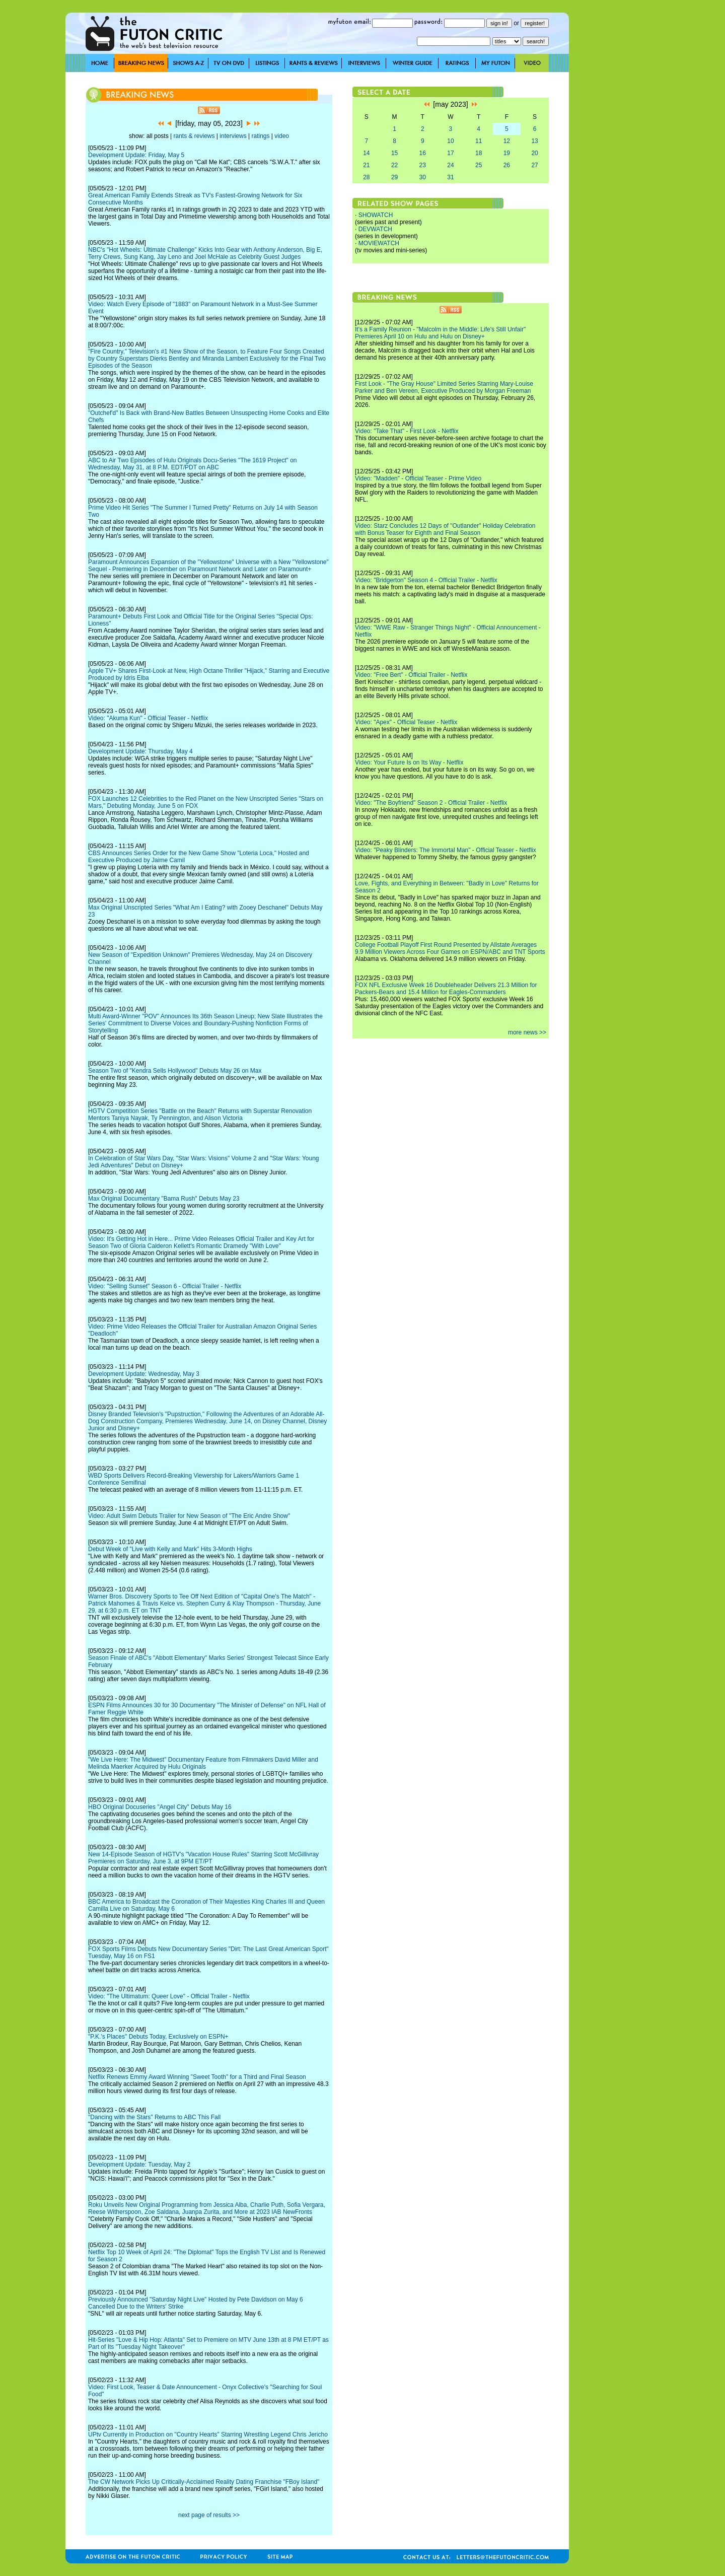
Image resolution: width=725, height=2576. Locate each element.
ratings (260, 136)
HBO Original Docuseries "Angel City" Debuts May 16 (160, 1807)
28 (366, 177)
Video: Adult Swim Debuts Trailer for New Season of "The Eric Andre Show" (189, 1515)
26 (506, 165)
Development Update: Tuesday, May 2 (139, 2164)
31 (450, 177)
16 (422, 153)
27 (534, 165)
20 (534, 153)
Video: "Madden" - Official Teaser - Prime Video (418, 478)
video (281, 136)
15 (394, 153)
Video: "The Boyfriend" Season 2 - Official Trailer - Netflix (431, 802)
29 (394, 177)
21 (366, 165)
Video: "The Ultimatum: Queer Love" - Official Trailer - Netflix (169, 1996)
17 (450, 153)
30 (422, 177)
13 (534, 141)
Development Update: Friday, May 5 (136, 155)
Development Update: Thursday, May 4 (140, 751)
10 (450, 141)
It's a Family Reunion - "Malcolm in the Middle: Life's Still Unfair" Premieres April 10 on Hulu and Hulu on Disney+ (440, 333)
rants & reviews (194, 136)
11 (478, 141)
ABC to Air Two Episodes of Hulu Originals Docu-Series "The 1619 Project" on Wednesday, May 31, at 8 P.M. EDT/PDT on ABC (192, 464)
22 (394, 165)
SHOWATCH (375, 215)
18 (478, 153)
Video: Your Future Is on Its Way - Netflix (409, 762)
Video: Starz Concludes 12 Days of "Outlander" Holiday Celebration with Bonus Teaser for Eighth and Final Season (445, 529)
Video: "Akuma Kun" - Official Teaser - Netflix (148, 718)
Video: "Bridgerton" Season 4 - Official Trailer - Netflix (426, 580)
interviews (233, 136)
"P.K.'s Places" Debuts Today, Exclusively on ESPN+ (158, 2036)
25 (478, 165)
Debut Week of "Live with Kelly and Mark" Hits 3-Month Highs (170, 1549)
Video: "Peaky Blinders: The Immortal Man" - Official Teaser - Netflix (445, 850)
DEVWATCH (375, 229)
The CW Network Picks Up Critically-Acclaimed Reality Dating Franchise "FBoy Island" (203, 2481)
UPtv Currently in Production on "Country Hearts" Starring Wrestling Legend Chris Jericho (208, 2434)
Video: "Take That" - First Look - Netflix (407, 431)
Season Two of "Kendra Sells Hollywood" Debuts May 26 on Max (174, 1070)
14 (366, 153)
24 (450, 165)
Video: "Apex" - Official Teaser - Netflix (406, 722)
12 (506, 141)
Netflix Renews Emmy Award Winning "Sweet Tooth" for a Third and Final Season (197, 2076)
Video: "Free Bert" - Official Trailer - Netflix (411, 674)
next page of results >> (209, 2515)
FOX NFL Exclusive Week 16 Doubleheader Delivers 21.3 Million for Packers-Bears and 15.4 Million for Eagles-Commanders (446, 989)
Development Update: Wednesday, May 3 (143, 1373)
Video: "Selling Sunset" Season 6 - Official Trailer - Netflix (164, 1286)
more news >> (527, 1032)
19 (506, 153)
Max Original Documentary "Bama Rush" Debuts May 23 (164, 1198)
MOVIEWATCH (378, 243)
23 (422, 165)
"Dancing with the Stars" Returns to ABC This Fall (154, 2117)
